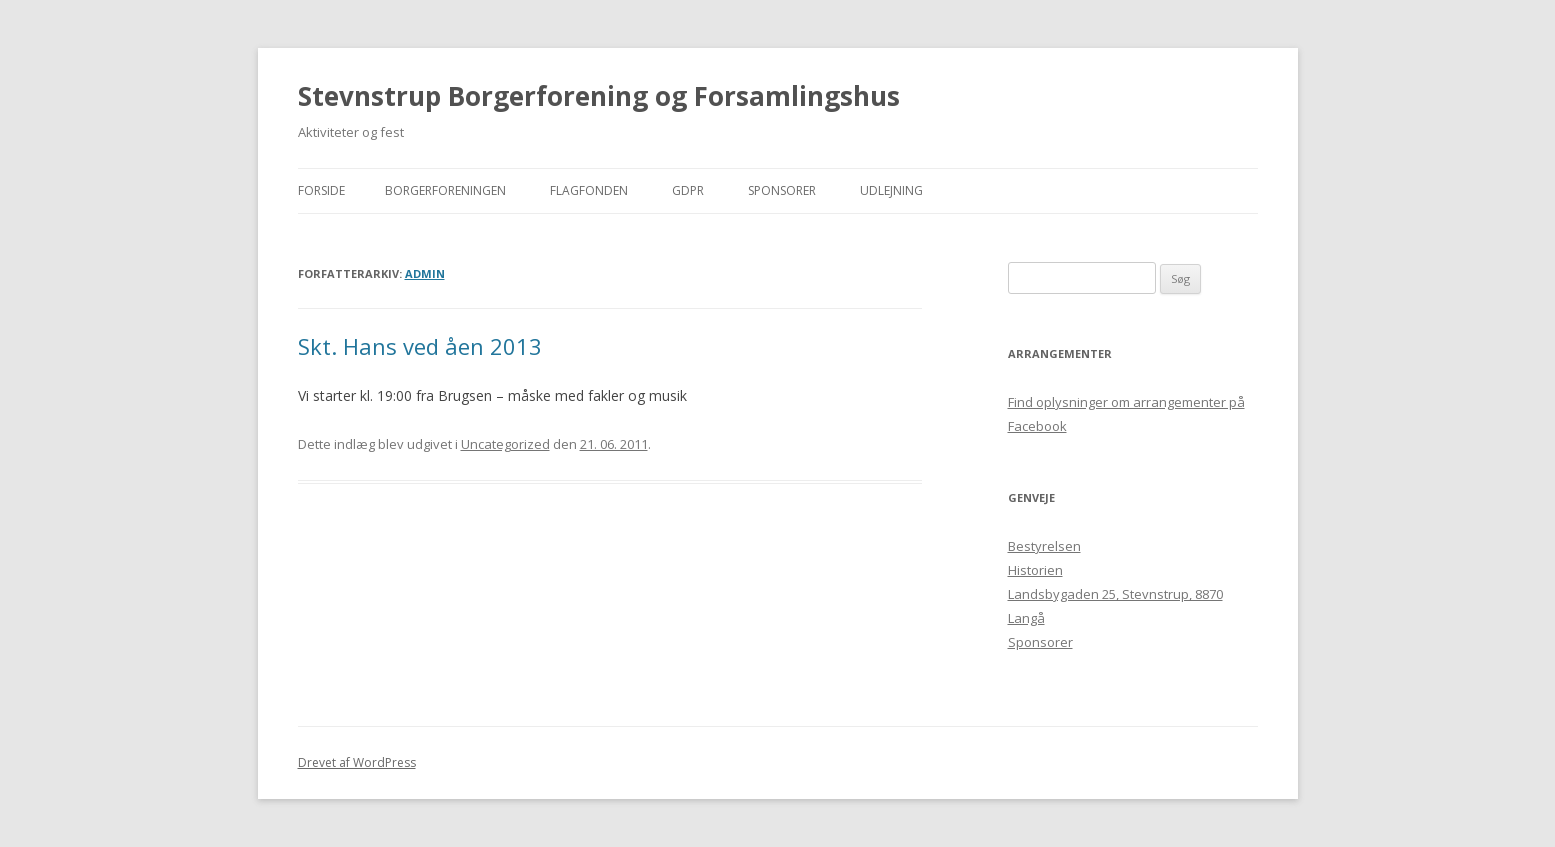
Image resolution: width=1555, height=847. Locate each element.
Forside (321, 190)
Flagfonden (589, 190)
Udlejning (891, 190)
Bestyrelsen (1044, 546)
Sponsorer (782, 190)
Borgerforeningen (445, 190)
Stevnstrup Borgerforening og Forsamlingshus (599, 96)
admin (425, 273)
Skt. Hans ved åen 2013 (420, 346)
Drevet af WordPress (357, 762)
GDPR (688, 190)
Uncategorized (505, 444)
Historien (1035, 570)
